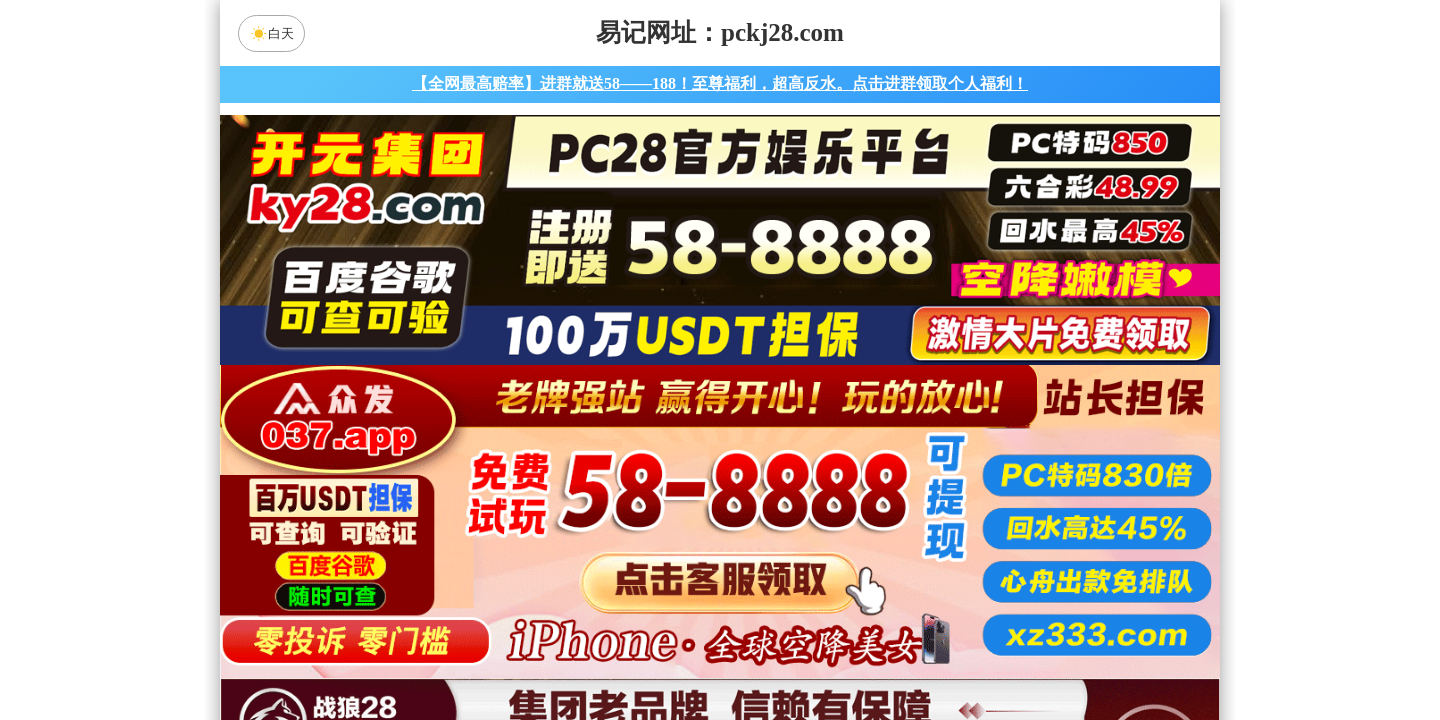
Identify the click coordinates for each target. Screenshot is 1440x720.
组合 (530, 654)
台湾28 (783, 495)
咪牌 (860, 406)
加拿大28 (530, 495)
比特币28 (910, 495)
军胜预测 (889, 601)
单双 (910, 654)
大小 (783, 654)
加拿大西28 (657, 495)
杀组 (657, 654)
